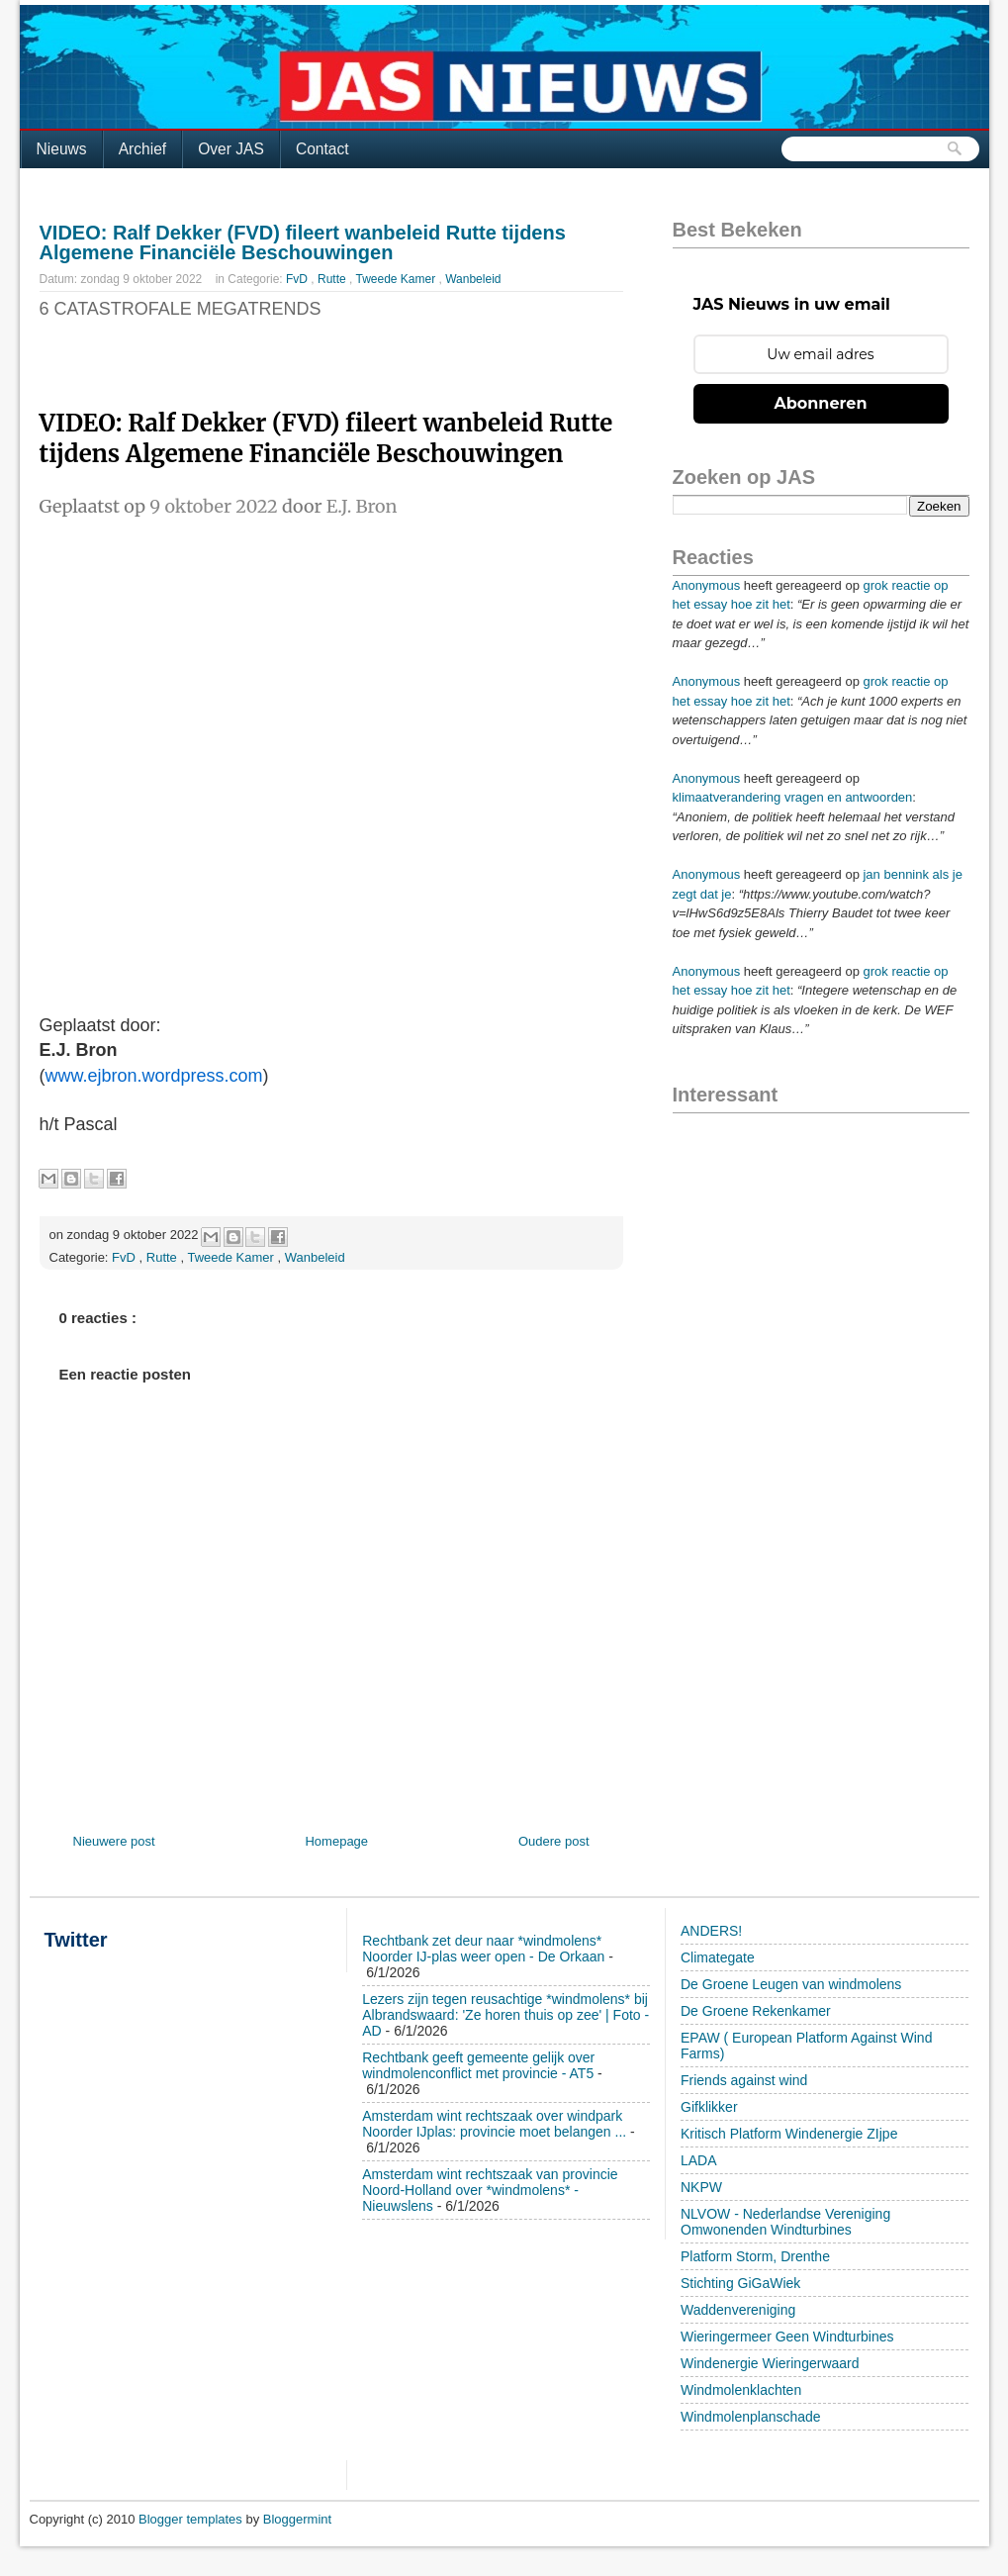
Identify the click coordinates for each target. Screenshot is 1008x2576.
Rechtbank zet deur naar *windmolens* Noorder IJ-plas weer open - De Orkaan (483, 1948)
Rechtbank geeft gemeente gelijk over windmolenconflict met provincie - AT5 (478, 2065)
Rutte (333, 279)
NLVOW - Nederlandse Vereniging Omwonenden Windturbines (785, 2222)
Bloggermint (297, 2519)
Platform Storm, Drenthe (755, 2256)
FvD (298, 279)
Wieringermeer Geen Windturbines (787, 2336)
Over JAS (231, 149)
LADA (699, 2160)
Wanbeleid (473, 279)
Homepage (336, 1841)
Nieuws (62, 149)
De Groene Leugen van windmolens (791, 1984)
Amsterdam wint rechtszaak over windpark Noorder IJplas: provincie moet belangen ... (494, 2124)
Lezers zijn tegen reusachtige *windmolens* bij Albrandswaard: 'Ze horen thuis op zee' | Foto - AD (505, 2015)
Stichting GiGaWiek (740, 2283)
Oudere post (554, 1841)
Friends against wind (744, 2080)
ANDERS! (711, 1931)
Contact (322, 149)
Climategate (718, 1957)
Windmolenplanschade (751, 2417)
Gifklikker (709, 2107)
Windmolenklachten (741, 2390)
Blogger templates (191, 2519)
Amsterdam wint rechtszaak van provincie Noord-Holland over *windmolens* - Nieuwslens (489, 2190)
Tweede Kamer (397, 279)
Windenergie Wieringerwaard (770, 2363)
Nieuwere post (114, 1841)
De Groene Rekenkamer (756, 2011)
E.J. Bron (362, 506)
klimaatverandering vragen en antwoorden (793, 797)
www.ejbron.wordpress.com (154, 1076)
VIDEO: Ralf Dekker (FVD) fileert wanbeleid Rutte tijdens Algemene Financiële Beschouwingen (303, 242)
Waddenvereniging (738, 2310)
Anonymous (707, 585)
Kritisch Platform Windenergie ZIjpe (789, 2134)
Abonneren (821, 403)
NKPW (701, 2187)
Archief (143, 149)
